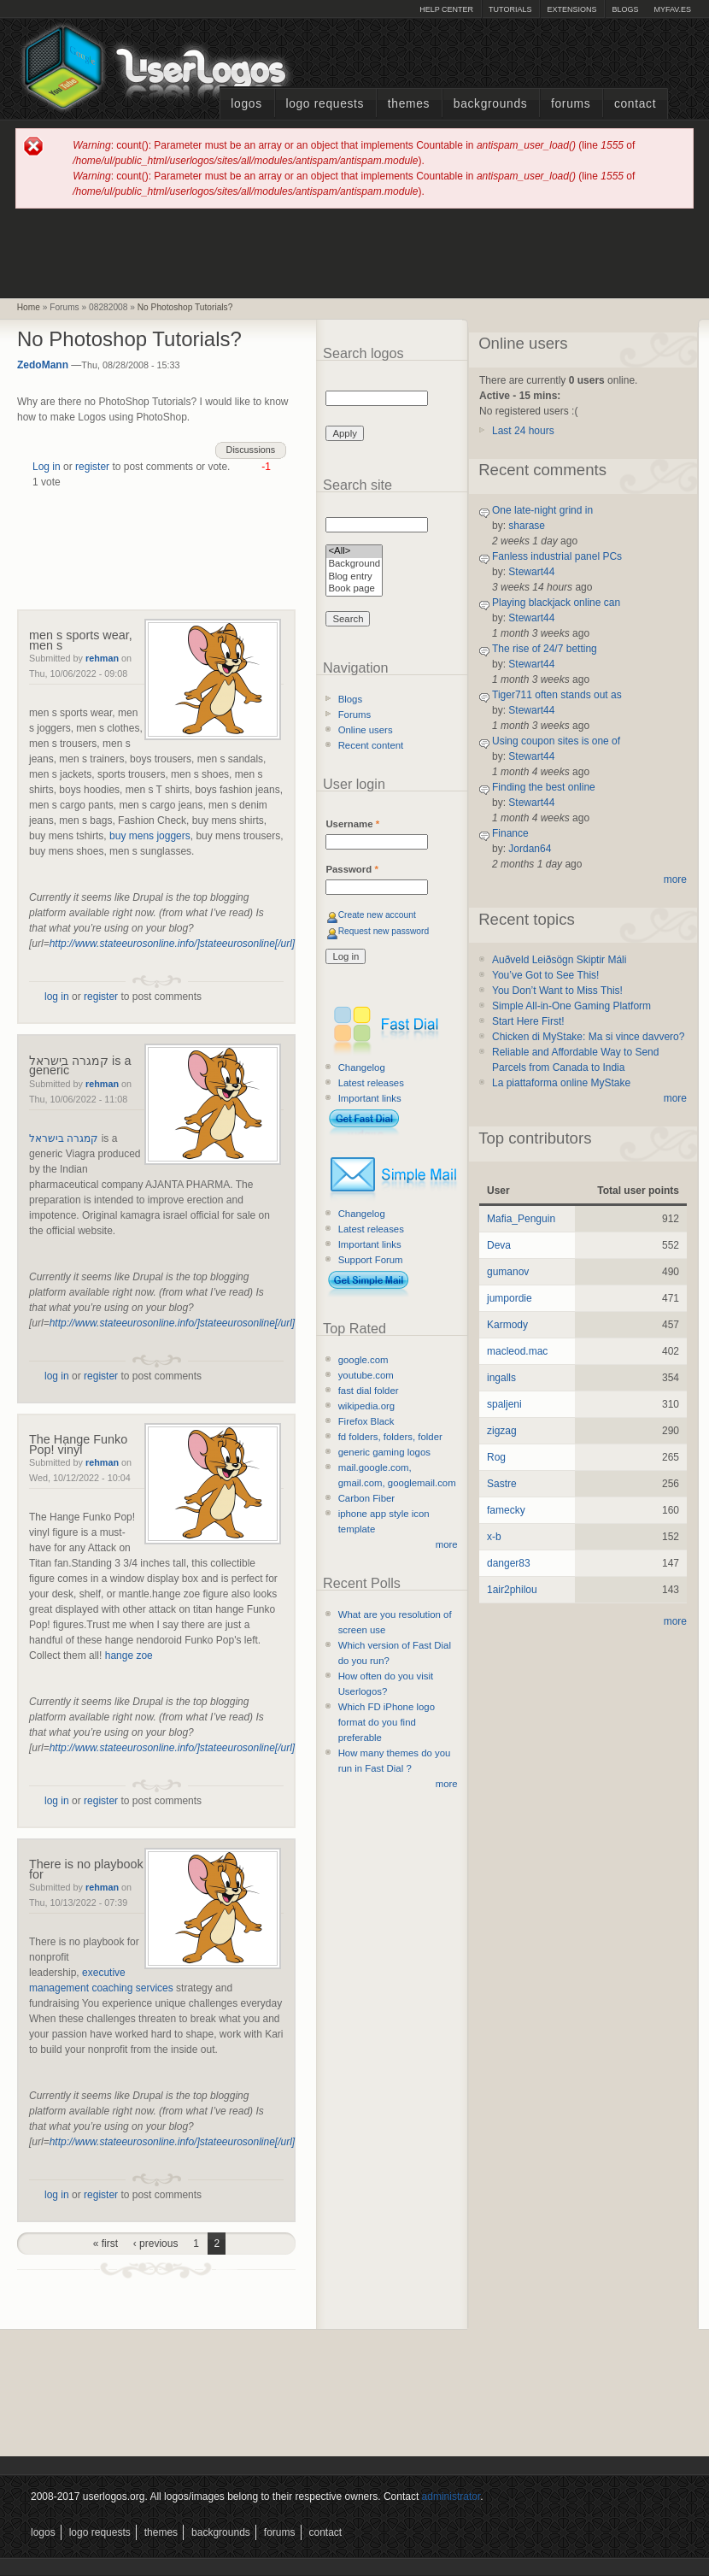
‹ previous (156, 2244)
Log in (46, 467)
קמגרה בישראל (63, 1138)
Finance (510, 833)
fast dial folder (368, 1390)
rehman (102, 658)
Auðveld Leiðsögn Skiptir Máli (559, 960)
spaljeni (504, 1404)
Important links (369, 1098)
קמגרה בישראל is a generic (80, 1066)
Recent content (371, 745)
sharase (526, 526)
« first (105, 2244)
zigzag (502, 1431)
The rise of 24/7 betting (544, 649)
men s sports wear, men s (80, 640)
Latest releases (371, 1083)
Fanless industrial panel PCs (557, 556)
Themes (409, 103)
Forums (570, 103)
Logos (246, 103)
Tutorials (510, 9)
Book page (354, 589)
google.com (363, 1360)
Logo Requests (324, 103)
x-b (494, 1537)
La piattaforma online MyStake (561, 1083)
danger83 (508, 1563)
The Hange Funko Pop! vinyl (78, 1444)
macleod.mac (517, 1351)
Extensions (571, 9)
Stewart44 (531, 572)
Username (352, 824)
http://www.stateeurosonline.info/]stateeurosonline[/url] (173, 944)
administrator (451, 2496)
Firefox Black (366, 1421)
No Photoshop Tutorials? (185, 307)
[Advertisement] (354, 252)
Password (351, 869)
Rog (496, 1457)
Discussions (251, 449)
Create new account (377, 915)
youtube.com (366, 1375)
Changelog (361, 1067)
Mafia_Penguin (521, 1219)
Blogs (625, 9)
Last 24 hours (523, 431)
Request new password (384, 931)
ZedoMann (42, 365)
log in (56, 997)
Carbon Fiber (366, 1498)
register (92, 467)
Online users (365, 730)
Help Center (446, 9)
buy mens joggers (149, 836)
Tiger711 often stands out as (557, 695)
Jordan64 (529, 849)
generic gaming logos (384, 1452)
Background (354, 564)
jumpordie (509, 1298)
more (447, 1544)
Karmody (507, 1325)
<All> (354, 551)
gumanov (508, 1272)
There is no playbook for (86, 1869)
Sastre (502, 1484)
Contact (635, 103)
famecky (506, 1510)
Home (28, 307)
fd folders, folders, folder (390, 1437)
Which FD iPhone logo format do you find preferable (386, 1722)
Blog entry (354, 577)
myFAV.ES (672, 9)
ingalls (501, 1378)
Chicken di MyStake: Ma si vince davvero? (588, 1037)
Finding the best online (543, 787)
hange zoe (129, 1655)
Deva (499, 1245)
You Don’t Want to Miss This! (557, 991)
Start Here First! (528, 1021)
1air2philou (512, 1590)
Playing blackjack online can (556, 603)
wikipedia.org (366, 1406)
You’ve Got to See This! (545, 975)
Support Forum (370, 1260)
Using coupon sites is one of (556, 741)
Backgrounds (491, 103)
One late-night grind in (542, 510)
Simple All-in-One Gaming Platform (571, 1006)
